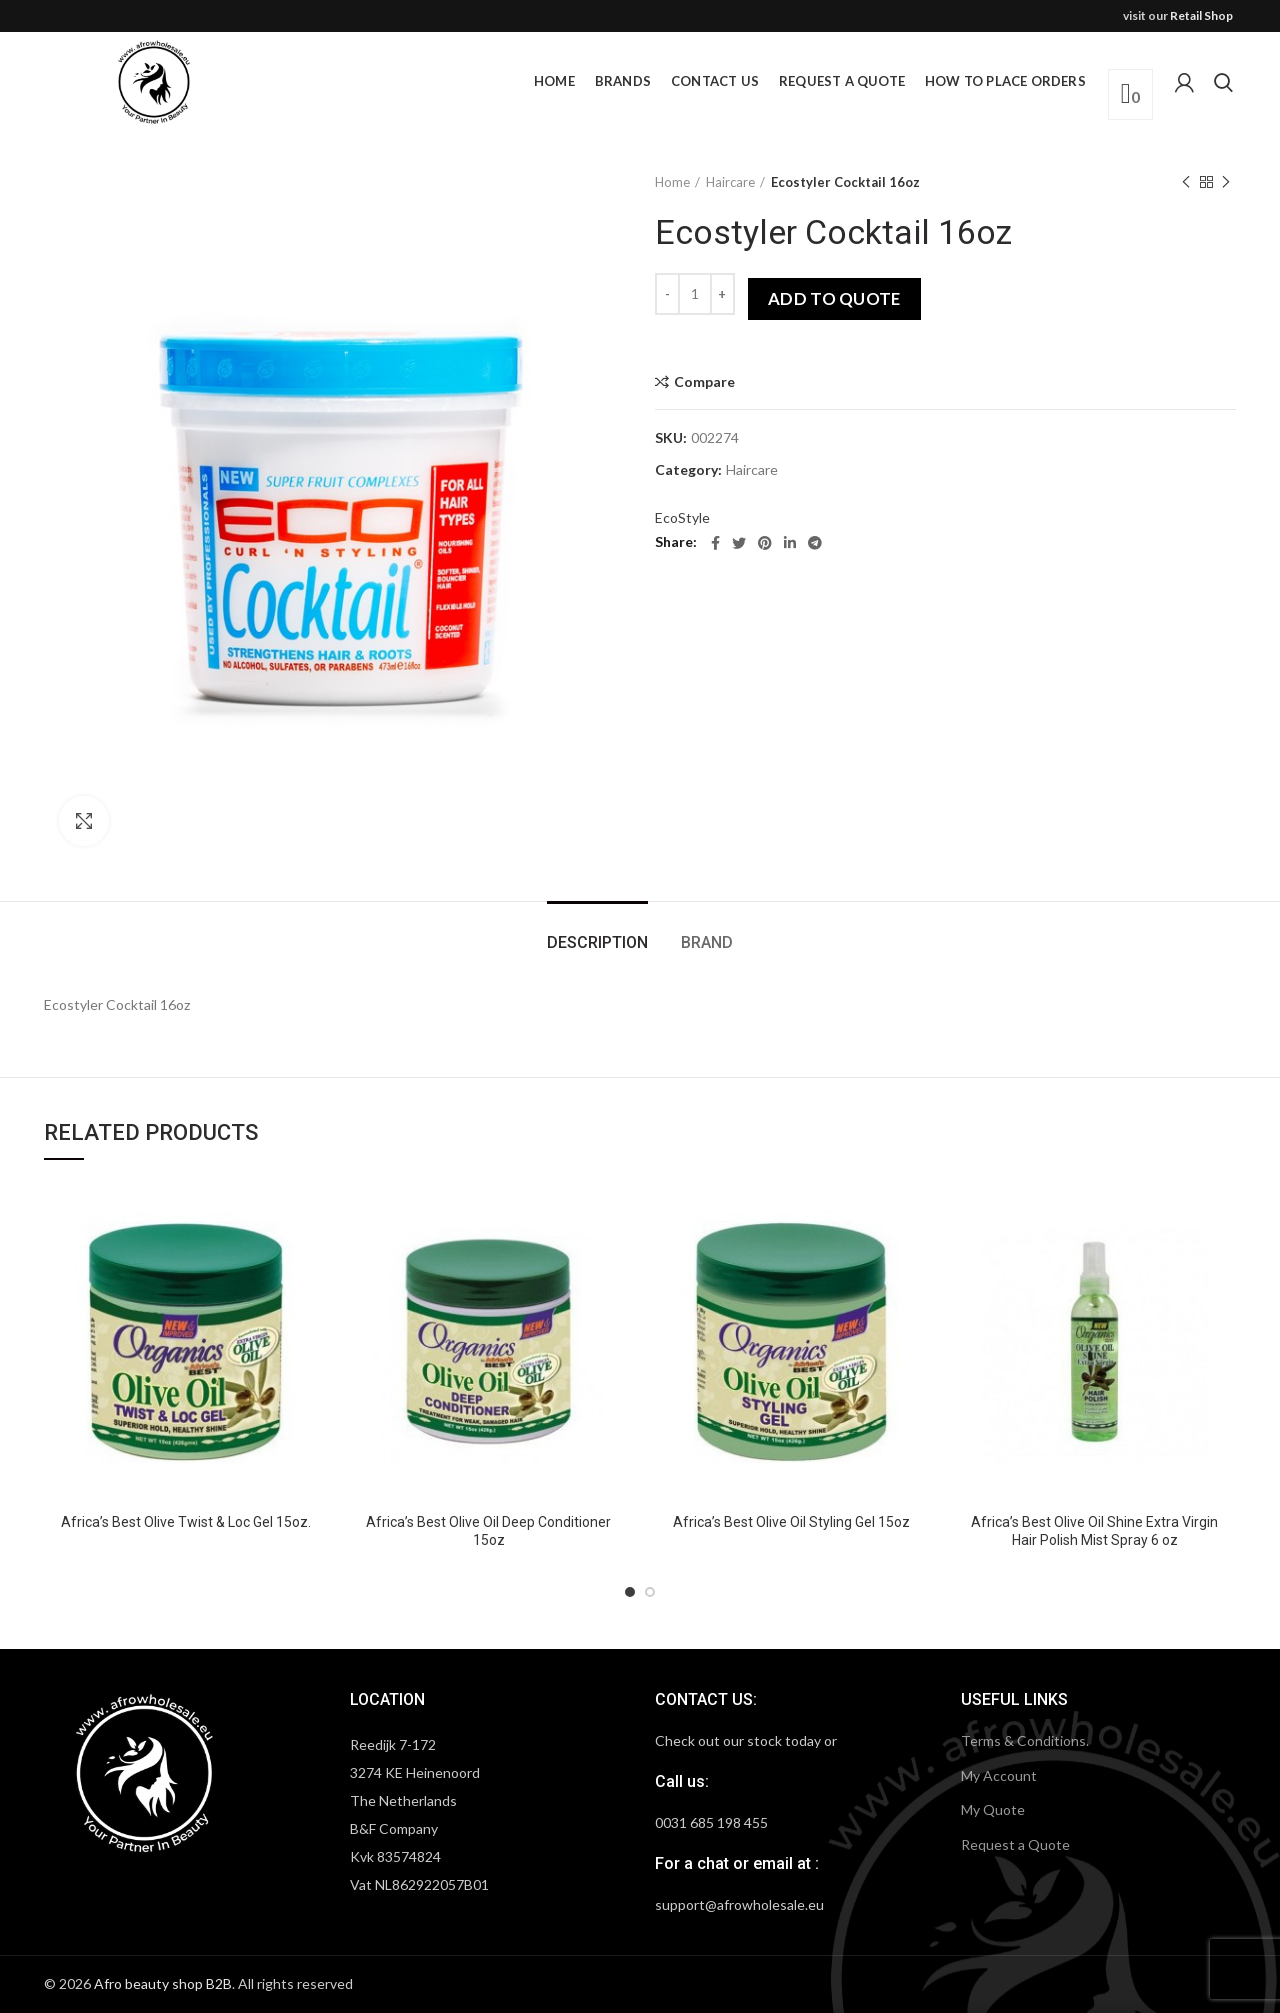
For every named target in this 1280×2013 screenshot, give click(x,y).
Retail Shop (1201, 15)
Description (597, 942)
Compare (704, 382)
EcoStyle (682, 517)
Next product (1226, 182)
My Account (999, 1775)
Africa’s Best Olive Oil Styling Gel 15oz (791, 1522)
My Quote (993, 1809)
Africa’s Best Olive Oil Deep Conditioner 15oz (488, 1531)
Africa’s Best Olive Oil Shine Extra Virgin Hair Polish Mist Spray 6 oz (1094, 1531)
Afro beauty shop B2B (163, 1983)
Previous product (1186, 182)
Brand (707, 942)
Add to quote (834, 298)
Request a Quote (1015, 1844)
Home (672, 182)
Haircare (730, 182)
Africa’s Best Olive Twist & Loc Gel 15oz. (186, 1522)
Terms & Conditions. (1025, 1740)
